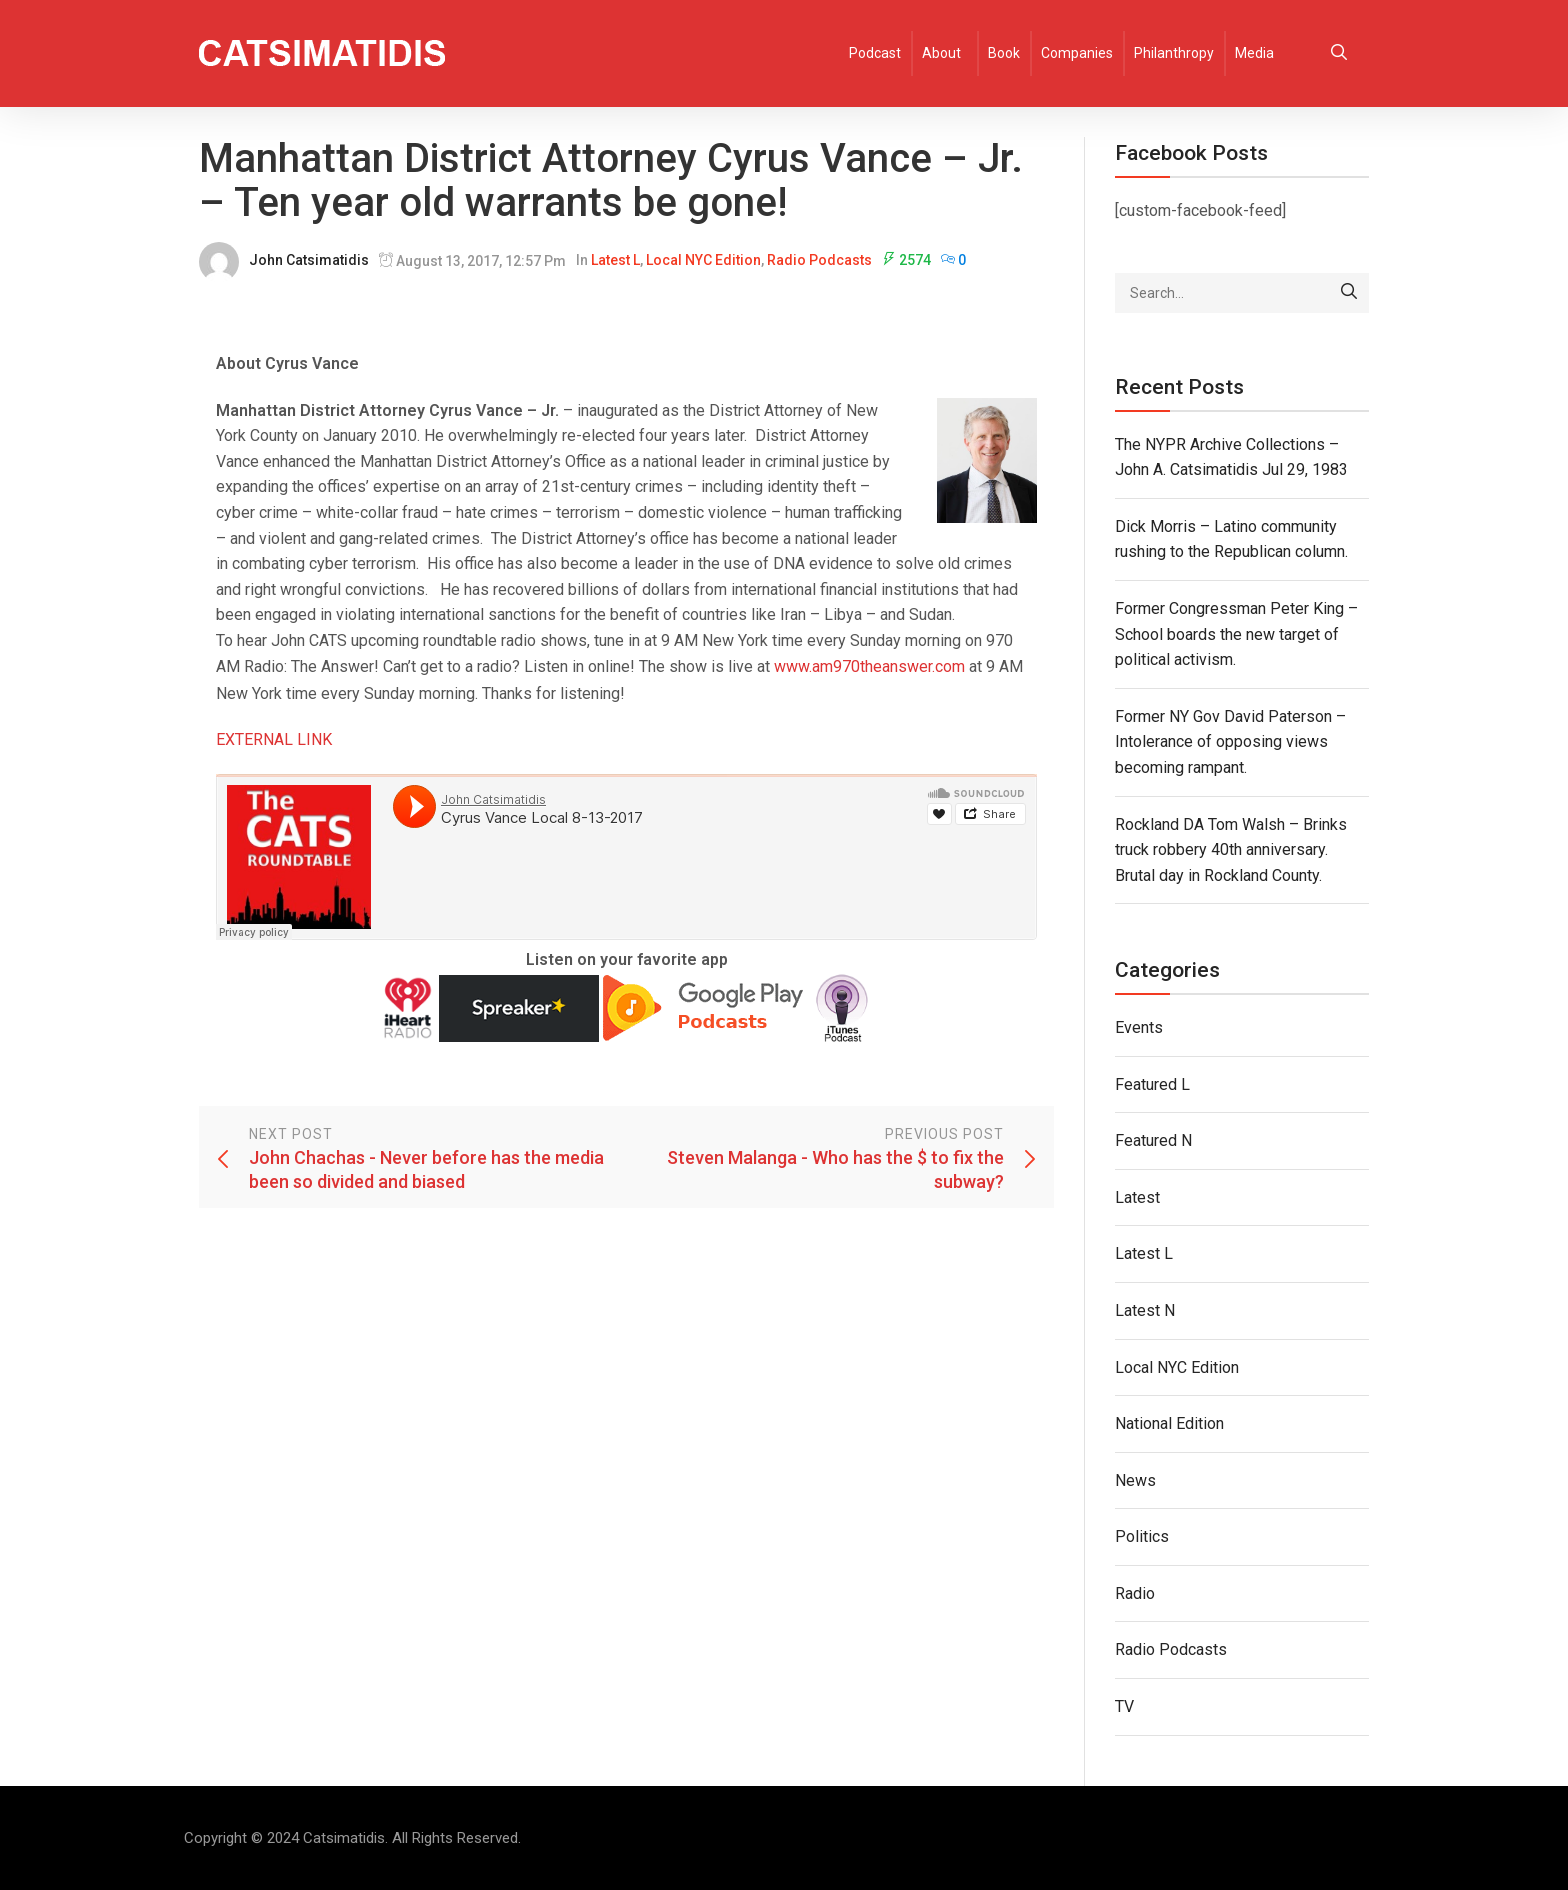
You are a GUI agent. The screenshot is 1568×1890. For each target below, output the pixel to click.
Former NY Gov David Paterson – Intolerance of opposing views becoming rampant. (1230, 742)
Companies (1077, 53)
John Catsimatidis (309, 260)
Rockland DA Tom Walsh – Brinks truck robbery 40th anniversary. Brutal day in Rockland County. (1231, 850)
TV (1124, 1706)
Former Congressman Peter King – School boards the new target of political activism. (1236, 634)
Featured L (1152, 1084)
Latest (1137, 1197)
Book (1004, 53)
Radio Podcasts (819, 260)
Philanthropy (1174, 53)
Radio (1135, 1593)
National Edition (1169, 1423)
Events (1139, 1027)
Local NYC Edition (703, 260)
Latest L (615, 260)
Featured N (1153, 1140)
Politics (1142, 1536)
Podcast (875, 53)
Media (1254, 53)
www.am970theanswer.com (869, 666)
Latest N (1145, 1310)
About (941, 53)
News (1135, 1480)
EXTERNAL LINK (274, 739)
